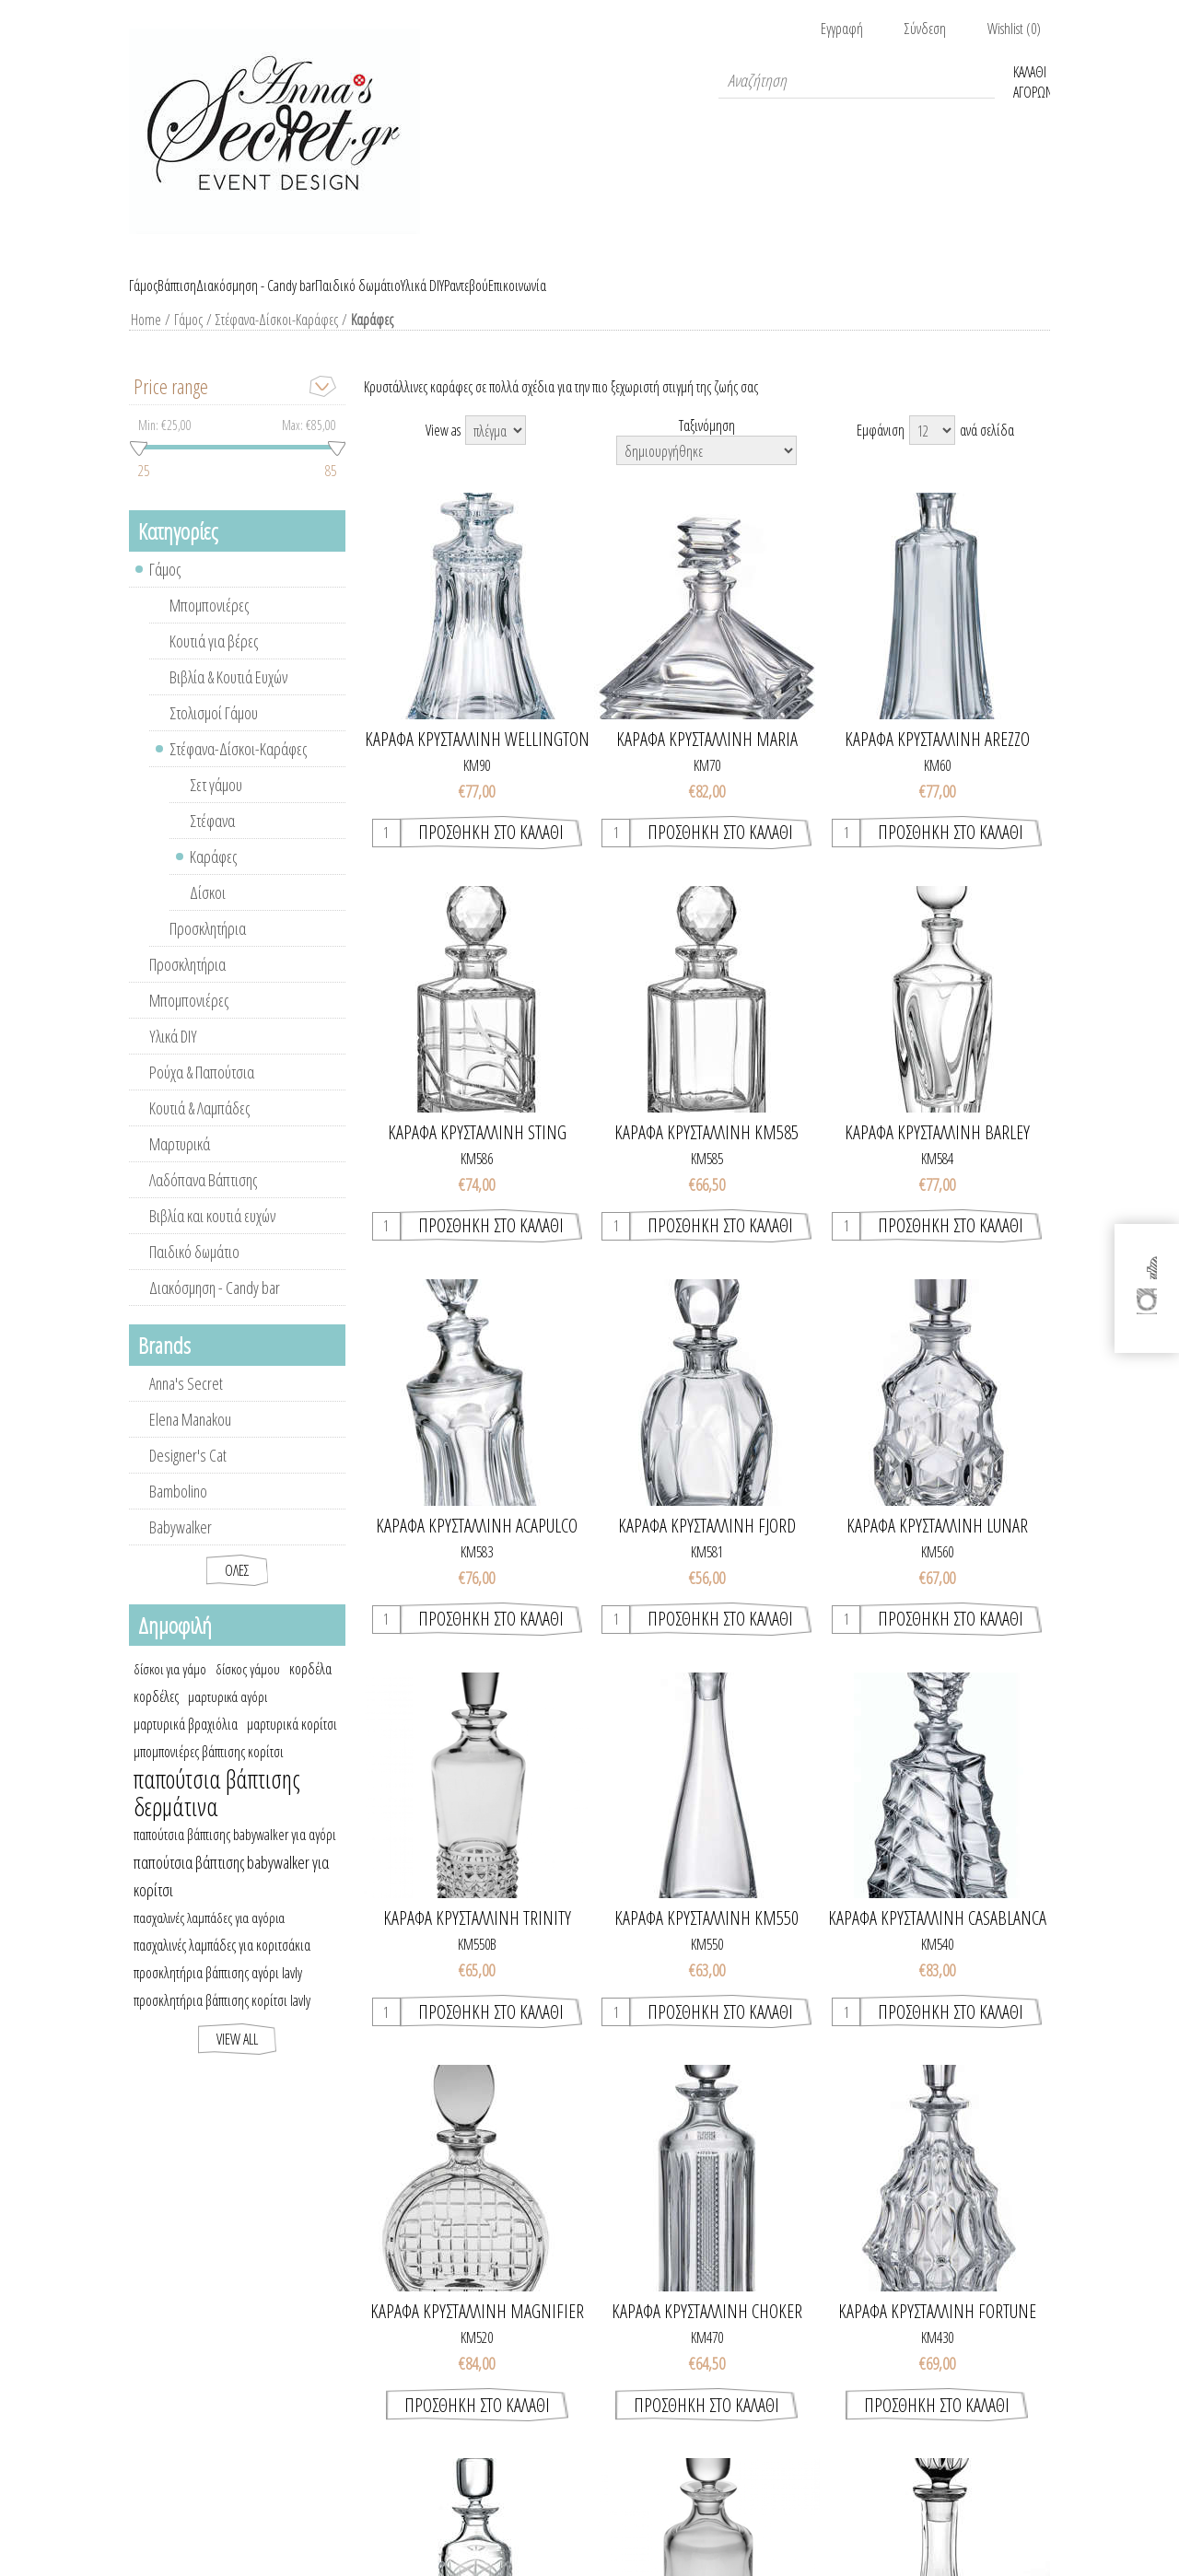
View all (237, 2060)
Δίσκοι (208, 914)
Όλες (237, 1591)
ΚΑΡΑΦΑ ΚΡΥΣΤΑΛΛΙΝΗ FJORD (707, 1547)
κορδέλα (310, 1690)
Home (144, 341)
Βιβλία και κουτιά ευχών (212, 1237)
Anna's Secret (186, 1404)
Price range (171, 407)
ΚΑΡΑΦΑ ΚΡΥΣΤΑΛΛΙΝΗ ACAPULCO (477, 1547)
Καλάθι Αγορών (1031, 80)
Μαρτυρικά (179, 1165)
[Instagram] (1147, 1307)
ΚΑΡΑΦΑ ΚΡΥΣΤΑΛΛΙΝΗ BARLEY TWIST (937, 1154)
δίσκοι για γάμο (170, 1690)
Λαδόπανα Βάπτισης (203, 1201)
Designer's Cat (188, 1476)
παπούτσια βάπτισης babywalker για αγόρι (235, 1856)
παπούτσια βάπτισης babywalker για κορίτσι (231, 1897)
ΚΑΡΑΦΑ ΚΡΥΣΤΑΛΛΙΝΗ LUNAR (937, 1547)
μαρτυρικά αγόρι (227, 1717)
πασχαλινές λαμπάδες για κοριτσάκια (222, 1966)
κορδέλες (156, 1718)
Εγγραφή (842, 28)
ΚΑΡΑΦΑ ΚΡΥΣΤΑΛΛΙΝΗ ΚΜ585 (706, 1154)
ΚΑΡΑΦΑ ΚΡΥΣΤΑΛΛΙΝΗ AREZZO (937, 761)
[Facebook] (1147, 1260)
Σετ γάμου (216, 806)
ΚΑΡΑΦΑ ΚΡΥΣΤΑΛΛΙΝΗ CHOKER (707, 2333)
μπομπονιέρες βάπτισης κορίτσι (209, 1773)
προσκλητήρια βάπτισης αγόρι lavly (218, 1994)
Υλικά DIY (173, 1057)
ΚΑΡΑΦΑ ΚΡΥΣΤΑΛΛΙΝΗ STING (477, 1154)
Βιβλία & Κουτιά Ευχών (228, 698)
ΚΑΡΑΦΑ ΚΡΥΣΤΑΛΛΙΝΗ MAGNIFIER (477, 2333)
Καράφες (213, 878)
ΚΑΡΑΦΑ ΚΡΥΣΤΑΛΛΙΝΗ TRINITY (477, 1940)
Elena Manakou (190, 1440)
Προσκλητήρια (207, 949)
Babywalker (180, 1548)
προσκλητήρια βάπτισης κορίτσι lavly (222, 2021)
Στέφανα (212, 842)
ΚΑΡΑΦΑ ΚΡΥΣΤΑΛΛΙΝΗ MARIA (707, 761)
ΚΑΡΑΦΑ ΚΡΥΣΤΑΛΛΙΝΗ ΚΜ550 (706, 1940)
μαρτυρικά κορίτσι (292, 1745)
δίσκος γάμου (248, 1690)
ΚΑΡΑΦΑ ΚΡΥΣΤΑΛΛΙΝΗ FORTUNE (937, 2333)
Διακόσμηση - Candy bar (214, 1309)
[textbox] (856, 80)
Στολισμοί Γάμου (213, 734)
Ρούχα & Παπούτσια (201, 1093)
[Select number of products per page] (932, 451)
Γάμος (184, 341)
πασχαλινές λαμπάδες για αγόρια (209, 1938)
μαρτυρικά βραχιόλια (186, 1745)
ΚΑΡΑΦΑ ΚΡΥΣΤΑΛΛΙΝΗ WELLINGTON (477, 761)
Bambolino (178, 1512)
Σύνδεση (925, 28)
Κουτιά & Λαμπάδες (199, 1129)
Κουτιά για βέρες (213, 662)
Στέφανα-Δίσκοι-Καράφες (273, 341)
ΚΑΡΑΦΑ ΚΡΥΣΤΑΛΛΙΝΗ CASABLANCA (937, 1940)
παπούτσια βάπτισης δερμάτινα (217, 1814)
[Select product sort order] (706, 471)
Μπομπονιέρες (209, 626)
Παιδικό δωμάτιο (194, 1273)
